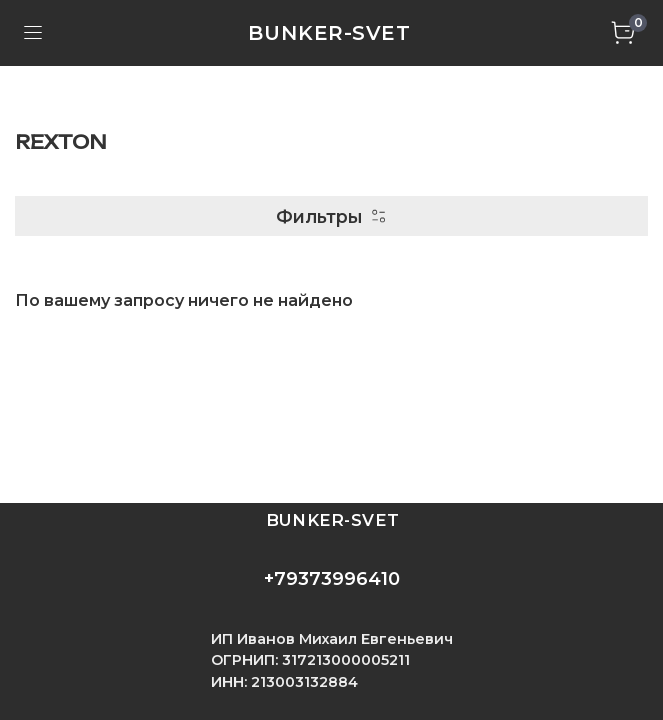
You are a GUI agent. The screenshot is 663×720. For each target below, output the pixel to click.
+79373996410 (332, 579)
